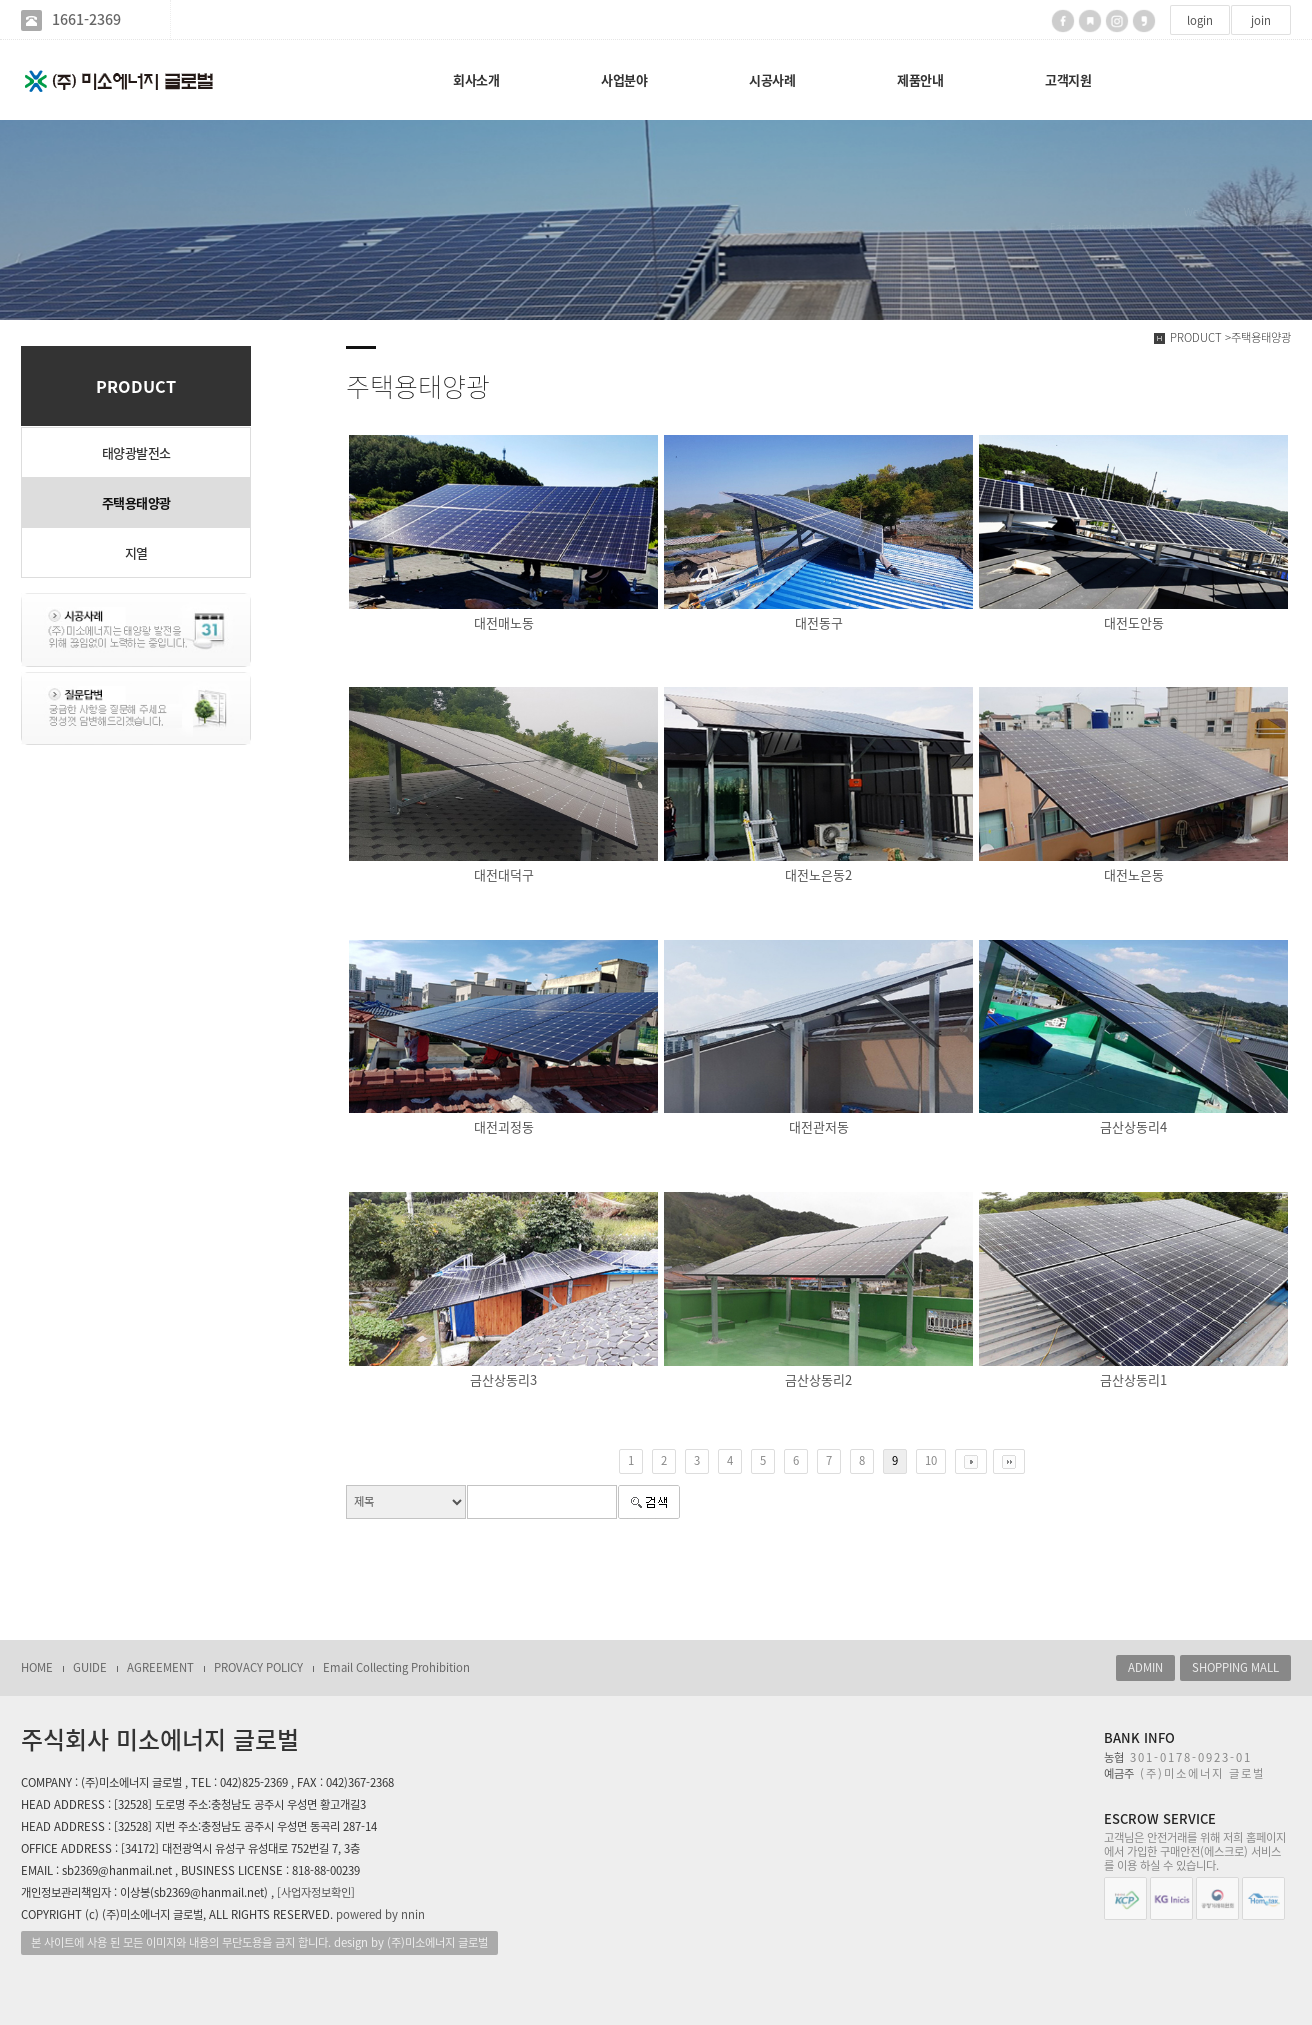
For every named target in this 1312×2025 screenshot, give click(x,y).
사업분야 (624, 79)
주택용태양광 (136, 502)
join (1261, 20)
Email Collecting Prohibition (396, 1667)
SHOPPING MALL (1235, 1667)
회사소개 (476, 79)
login (1200, 20)
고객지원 (1068, 79)
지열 (136, 552)
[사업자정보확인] (316, 1892)
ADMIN (1145, 1667)
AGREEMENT (160, 1667)
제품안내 (920, 79)
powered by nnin (380, 1914)
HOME (37, 1667)
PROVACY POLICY (258, 1667)
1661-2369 (86, 19)
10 (931, 1460)
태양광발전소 (136, 452)
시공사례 (772, 79)
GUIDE (90, 1667)
